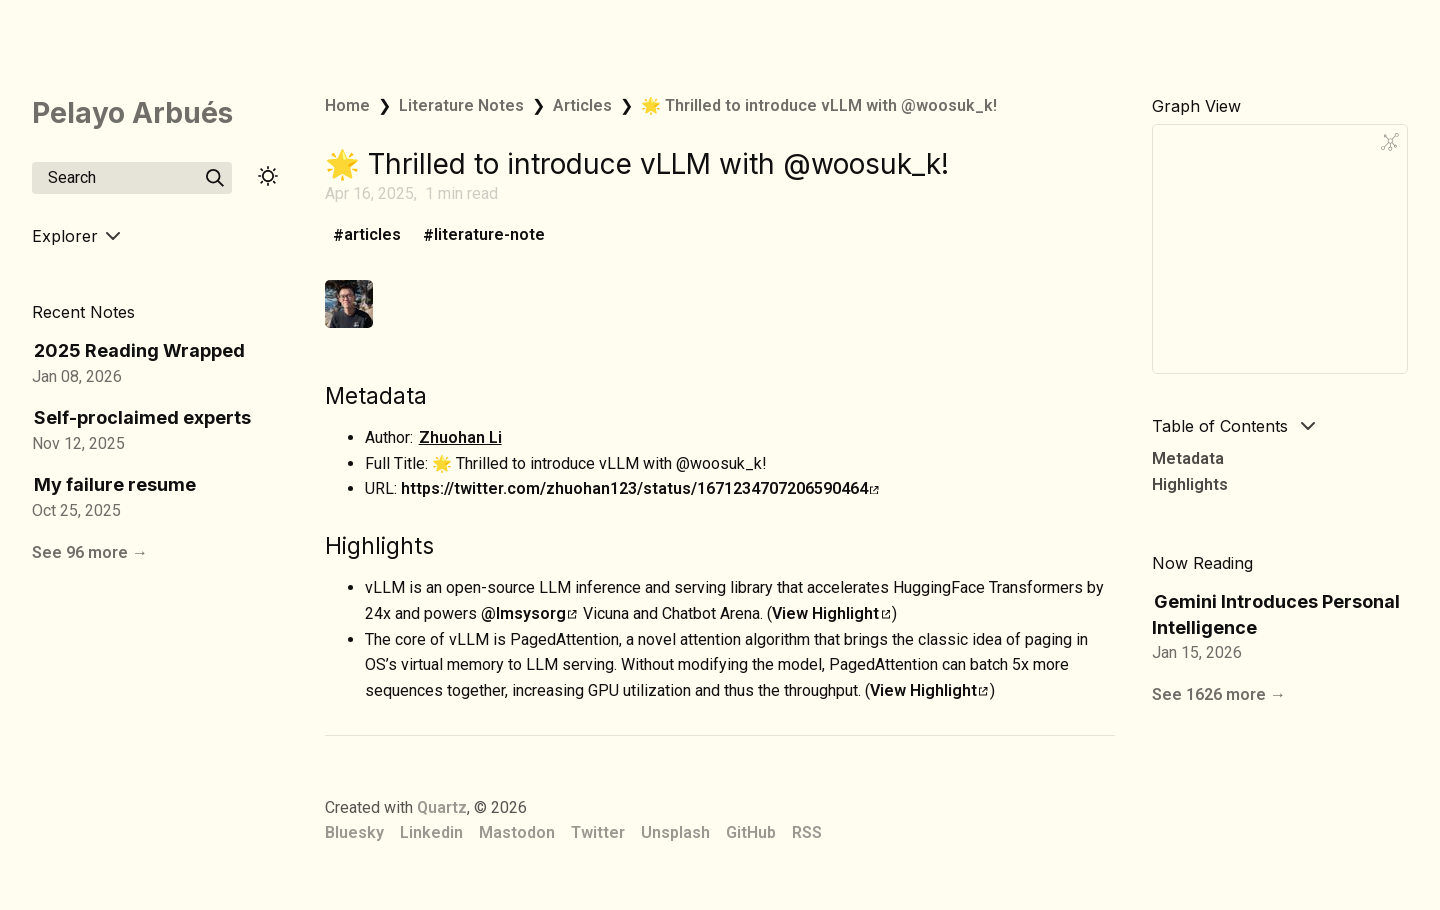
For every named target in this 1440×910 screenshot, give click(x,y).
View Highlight (831, 613)
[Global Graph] (1390, 142)
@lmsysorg (529, 613)
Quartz (442, 807)
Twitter (598, 832)
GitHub (751, 832)
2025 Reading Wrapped (139, 350)
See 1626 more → (1219, 694)
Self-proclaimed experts (142, 417)
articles (372, 235)
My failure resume (115, 484)
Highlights (1190, 484)
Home (347, 105)
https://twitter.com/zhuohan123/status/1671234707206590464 (640, 488)
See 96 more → (90, 552)
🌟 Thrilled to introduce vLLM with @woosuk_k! (819, 105)
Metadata (1188, 458)
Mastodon (517, 832)
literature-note (489, 235)
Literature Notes (461, 105)
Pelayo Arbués (132, 113)
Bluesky (354, 832)
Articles (582, 105)
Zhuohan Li (460, 437)
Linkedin (431, 832)
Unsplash (675, 832)
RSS (807, 832)
